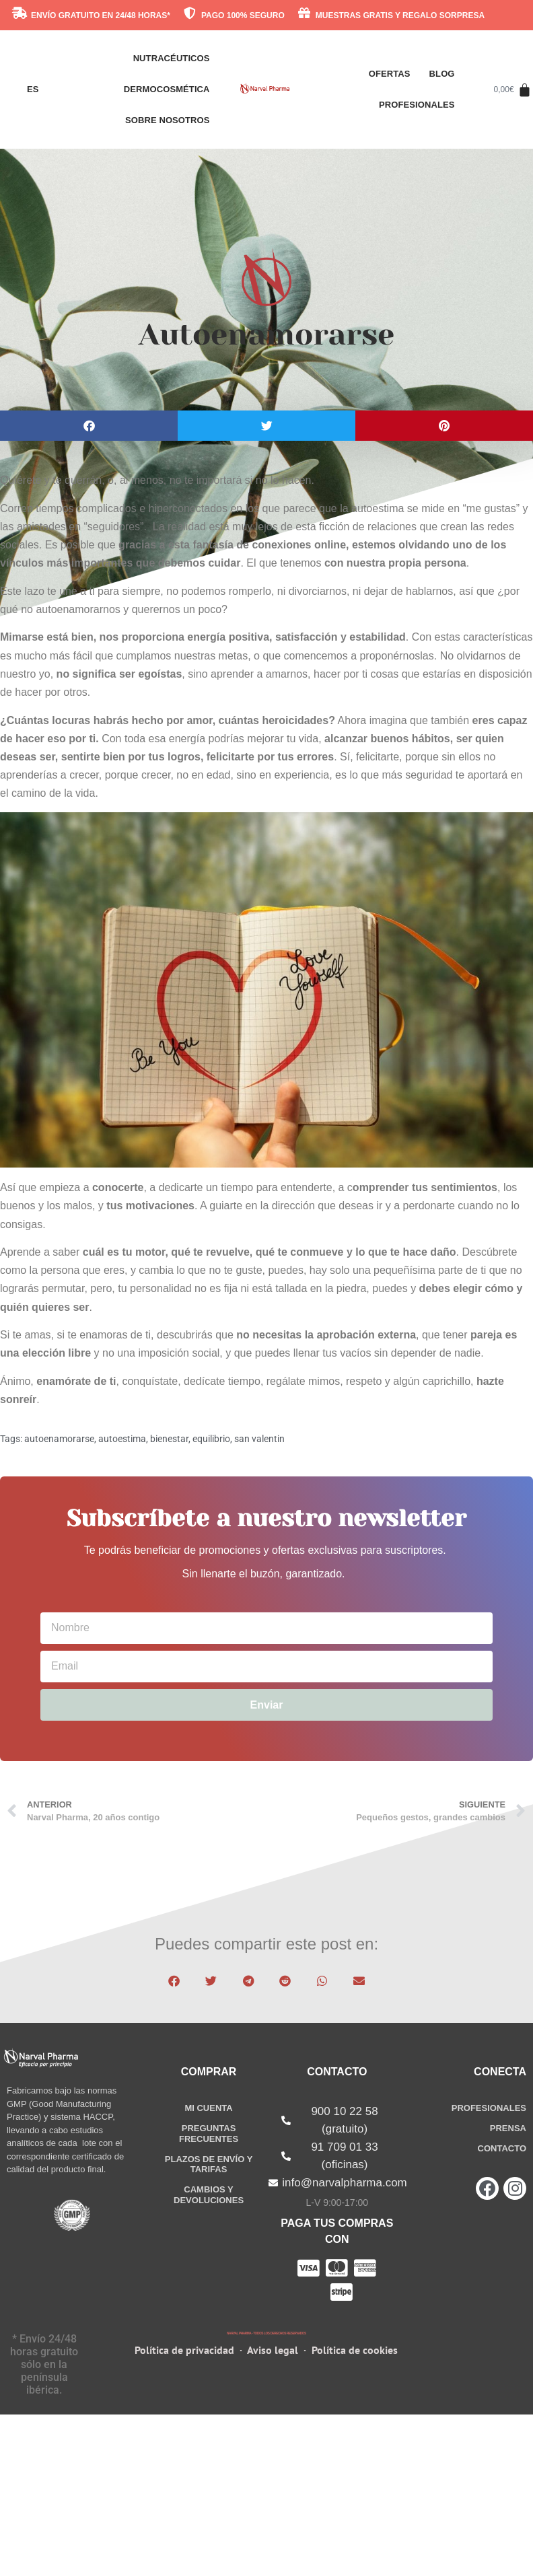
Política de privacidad (186, 2351)
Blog (442, 74)
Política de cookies (355, 2351)
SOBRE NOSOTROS (167, 120)
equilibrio (211, 1438)
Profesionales (417, 105)
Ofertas (390, 74)
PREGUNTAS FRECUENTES (208, 2133)
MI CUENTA (208, 2108)
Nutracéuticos (171, 58)
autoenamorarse (59, 1438)
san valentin (259, 1438)
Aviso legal (272, 2351)
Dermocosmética (167, 89)
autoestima (122, 1438)
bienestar (169, 1438)
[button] (89, 425)
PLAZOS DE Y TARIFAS (209, 2164)
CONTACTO (502, 2148)
